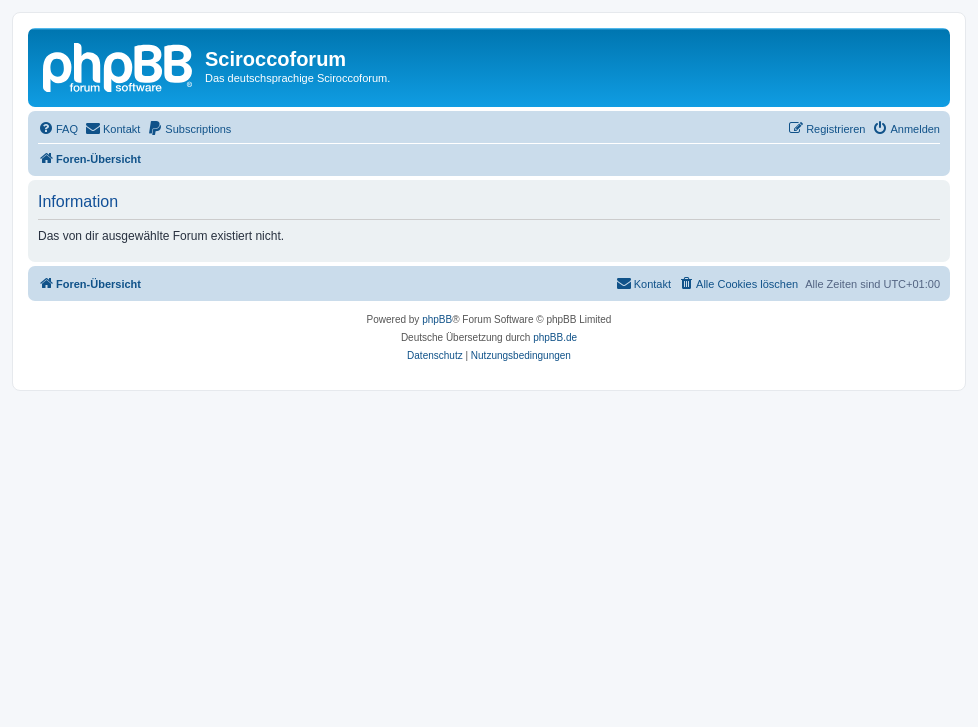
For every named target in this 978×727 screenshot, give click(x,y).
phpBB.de (555, 337)
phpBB (437, 319)
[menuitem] (58, 129)
